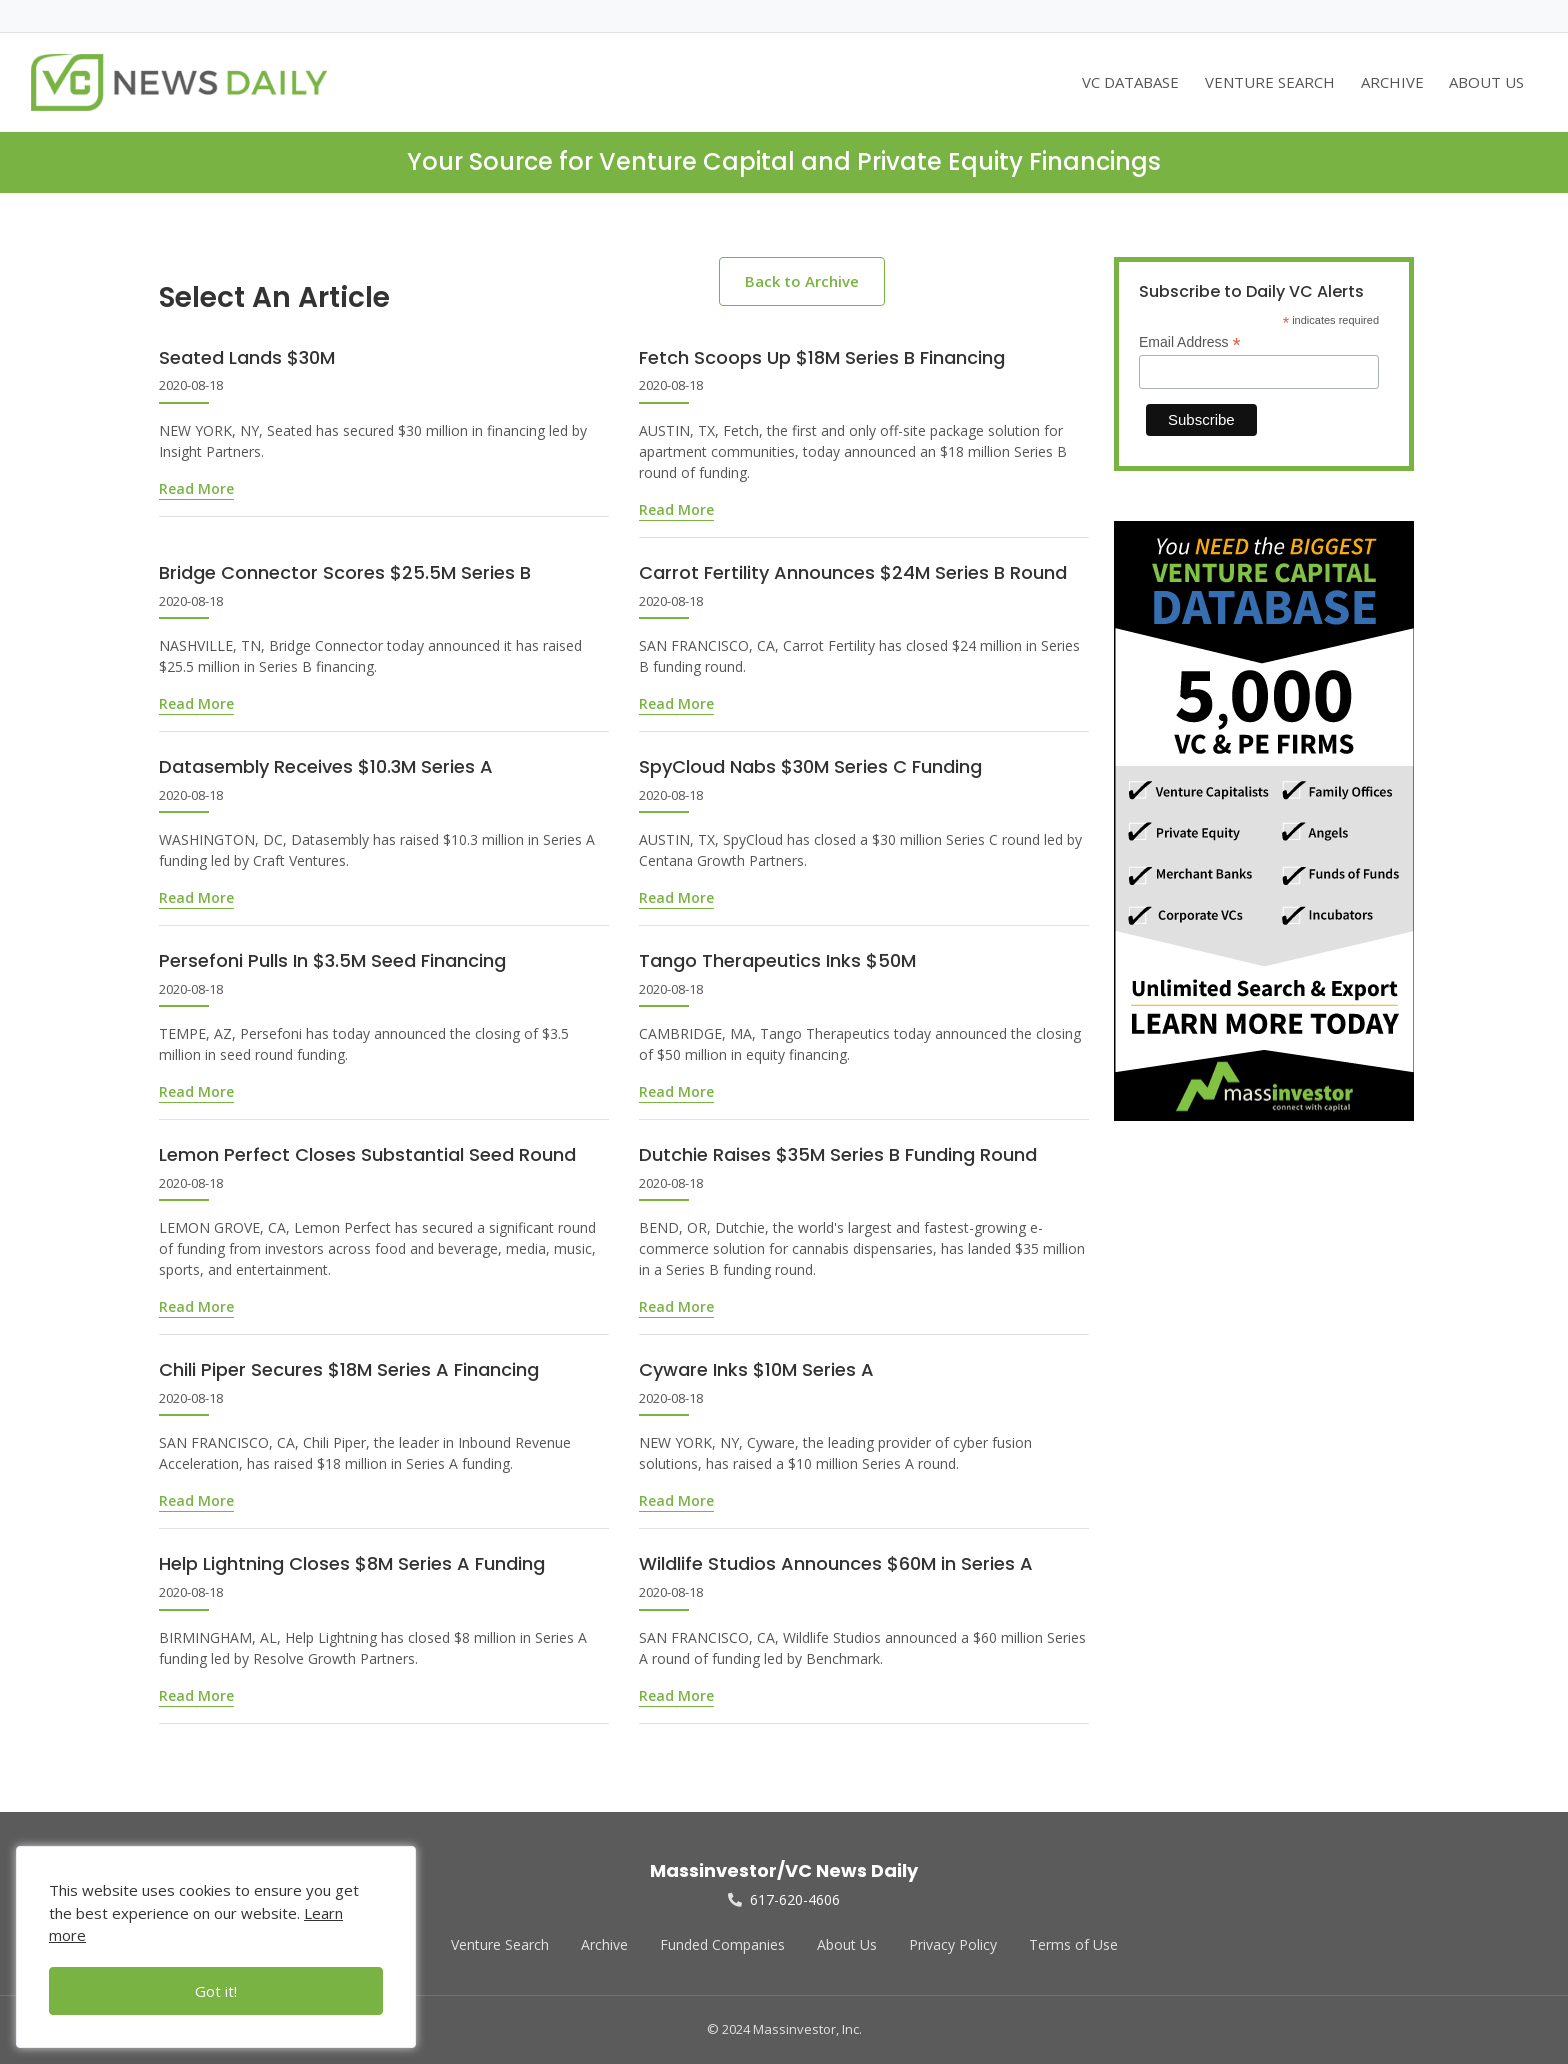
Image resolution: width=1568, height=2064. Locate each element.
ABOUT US (1486, 82)
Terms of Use (1073, 1944)
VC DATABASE (1130, 82)
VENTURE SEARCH (1270, 82)
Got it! (216, 1991)
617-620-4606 (784, 1899)
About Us (847, 1944)
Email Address (1190, 342)
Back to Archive (802, 281)
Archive (604, 1944)
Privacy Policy (953, 1944)
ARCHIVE (1392, 82)
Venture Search (500, 1944)
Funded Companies (722, 1944)
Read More (196, 488)
